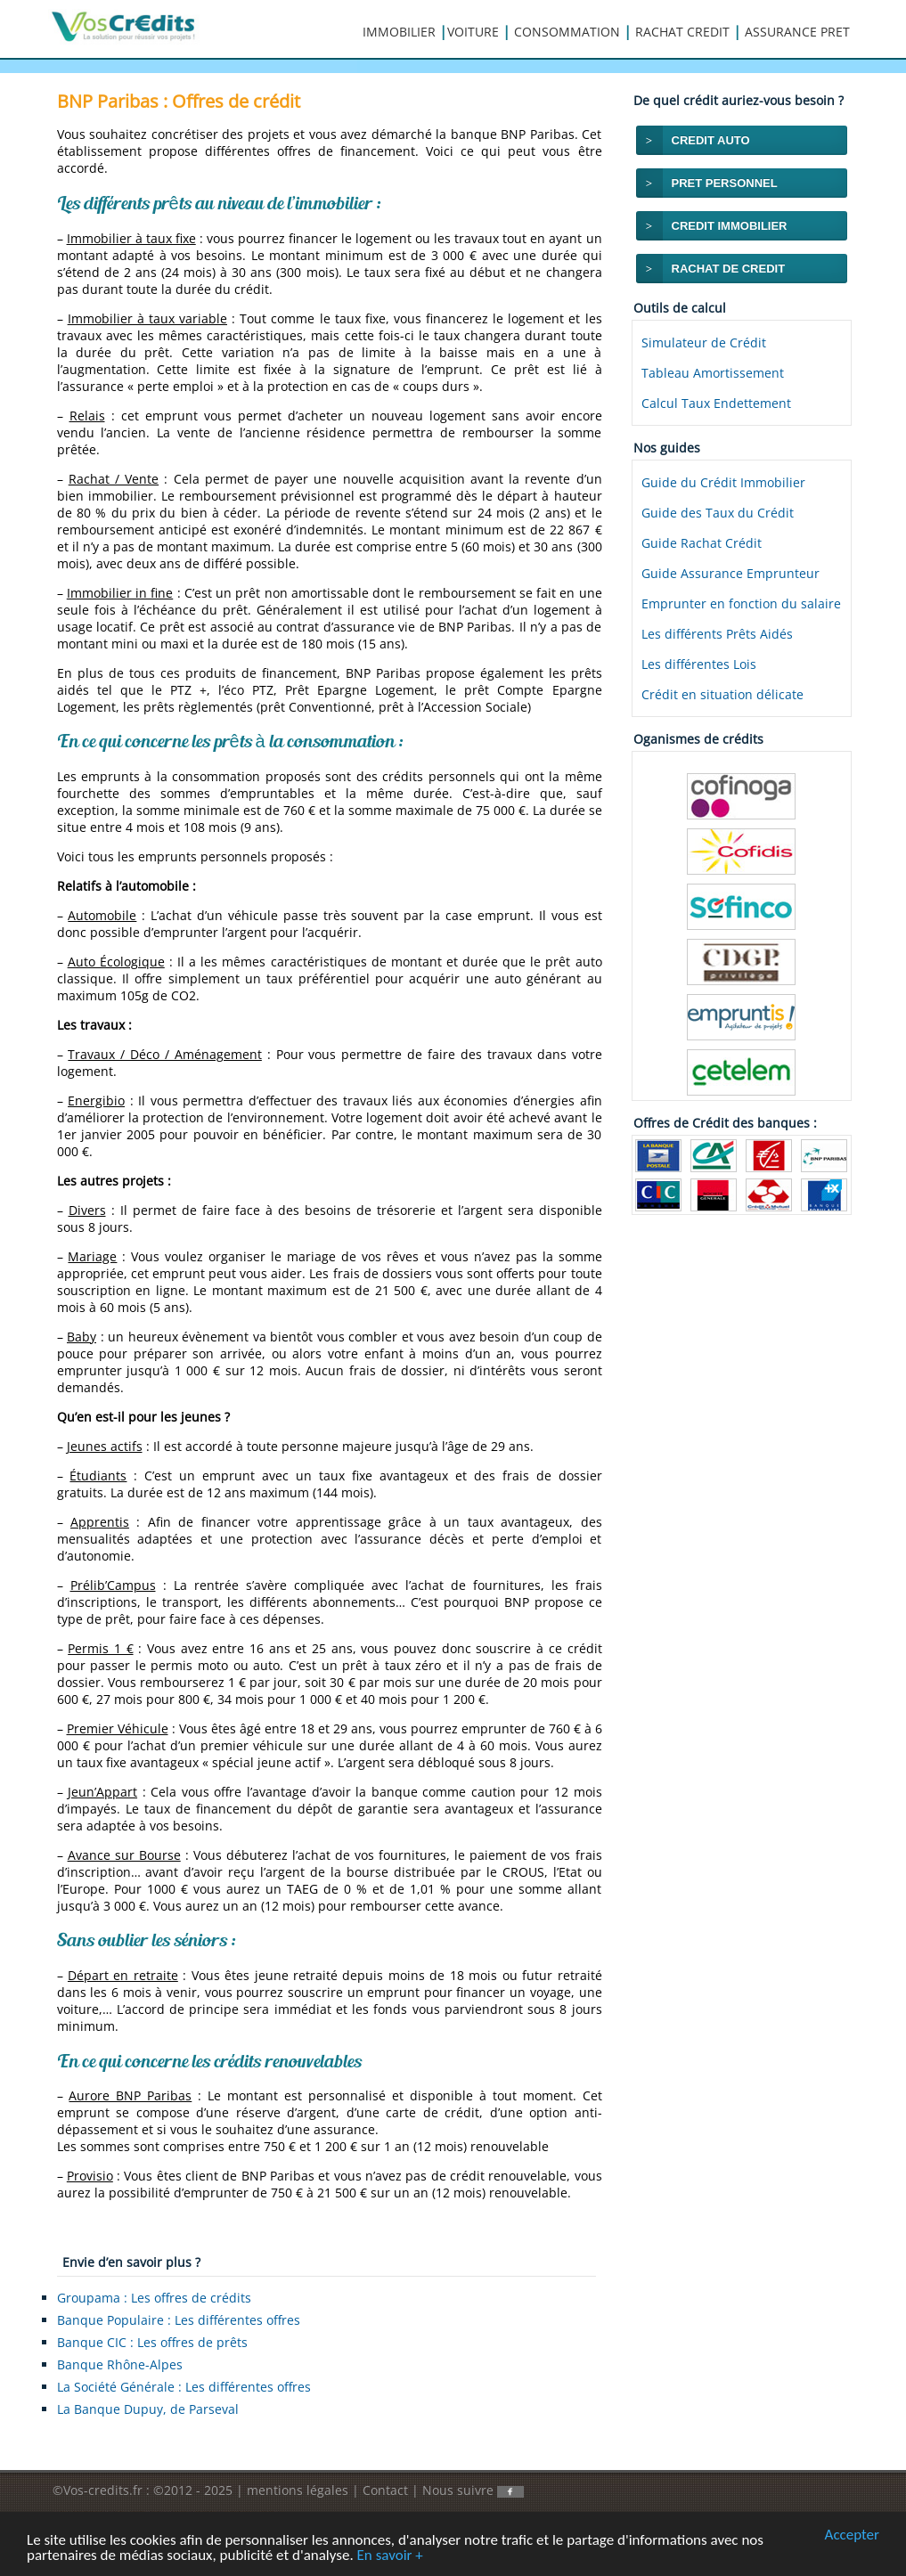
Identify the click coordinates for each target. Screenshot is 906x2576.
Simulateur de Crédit (703, 342)
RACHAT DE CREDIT (729, 268)
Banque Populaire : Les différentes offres (178, 2319)
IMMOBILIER (399, 31)
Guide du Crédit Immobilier (723, 482)
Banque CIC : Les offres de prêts (152, 2342)
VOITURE (473, 31)
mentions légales (297, 2490)
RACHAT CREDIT (682, 31)
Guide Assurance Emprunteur (730, 573)
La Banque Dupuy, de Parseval (148, 2409)
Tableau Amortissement (712, 372)
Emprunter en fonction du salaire (741, 603)
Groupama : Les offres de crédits (154, 2297)
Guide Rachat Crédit (701, 542)
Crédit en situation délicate (722, 694)
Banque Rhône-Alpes (120, 2364)
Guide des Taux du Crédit (717, 512)
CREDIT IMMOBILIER (730, 225)
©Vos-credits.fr (99, 2490)
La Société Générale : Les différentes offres (184, 2386)
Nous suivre (473, 2490)
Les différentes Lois (698, 664)
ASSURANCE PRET (797, 31)
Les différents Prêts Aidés (717, 633)
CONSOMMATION (567, 31)
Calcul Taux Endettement (716, 403)
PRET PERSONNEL (725, 183)
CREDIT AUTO (711, 140)
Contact (385, 2490)
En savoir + (390, 2556)
